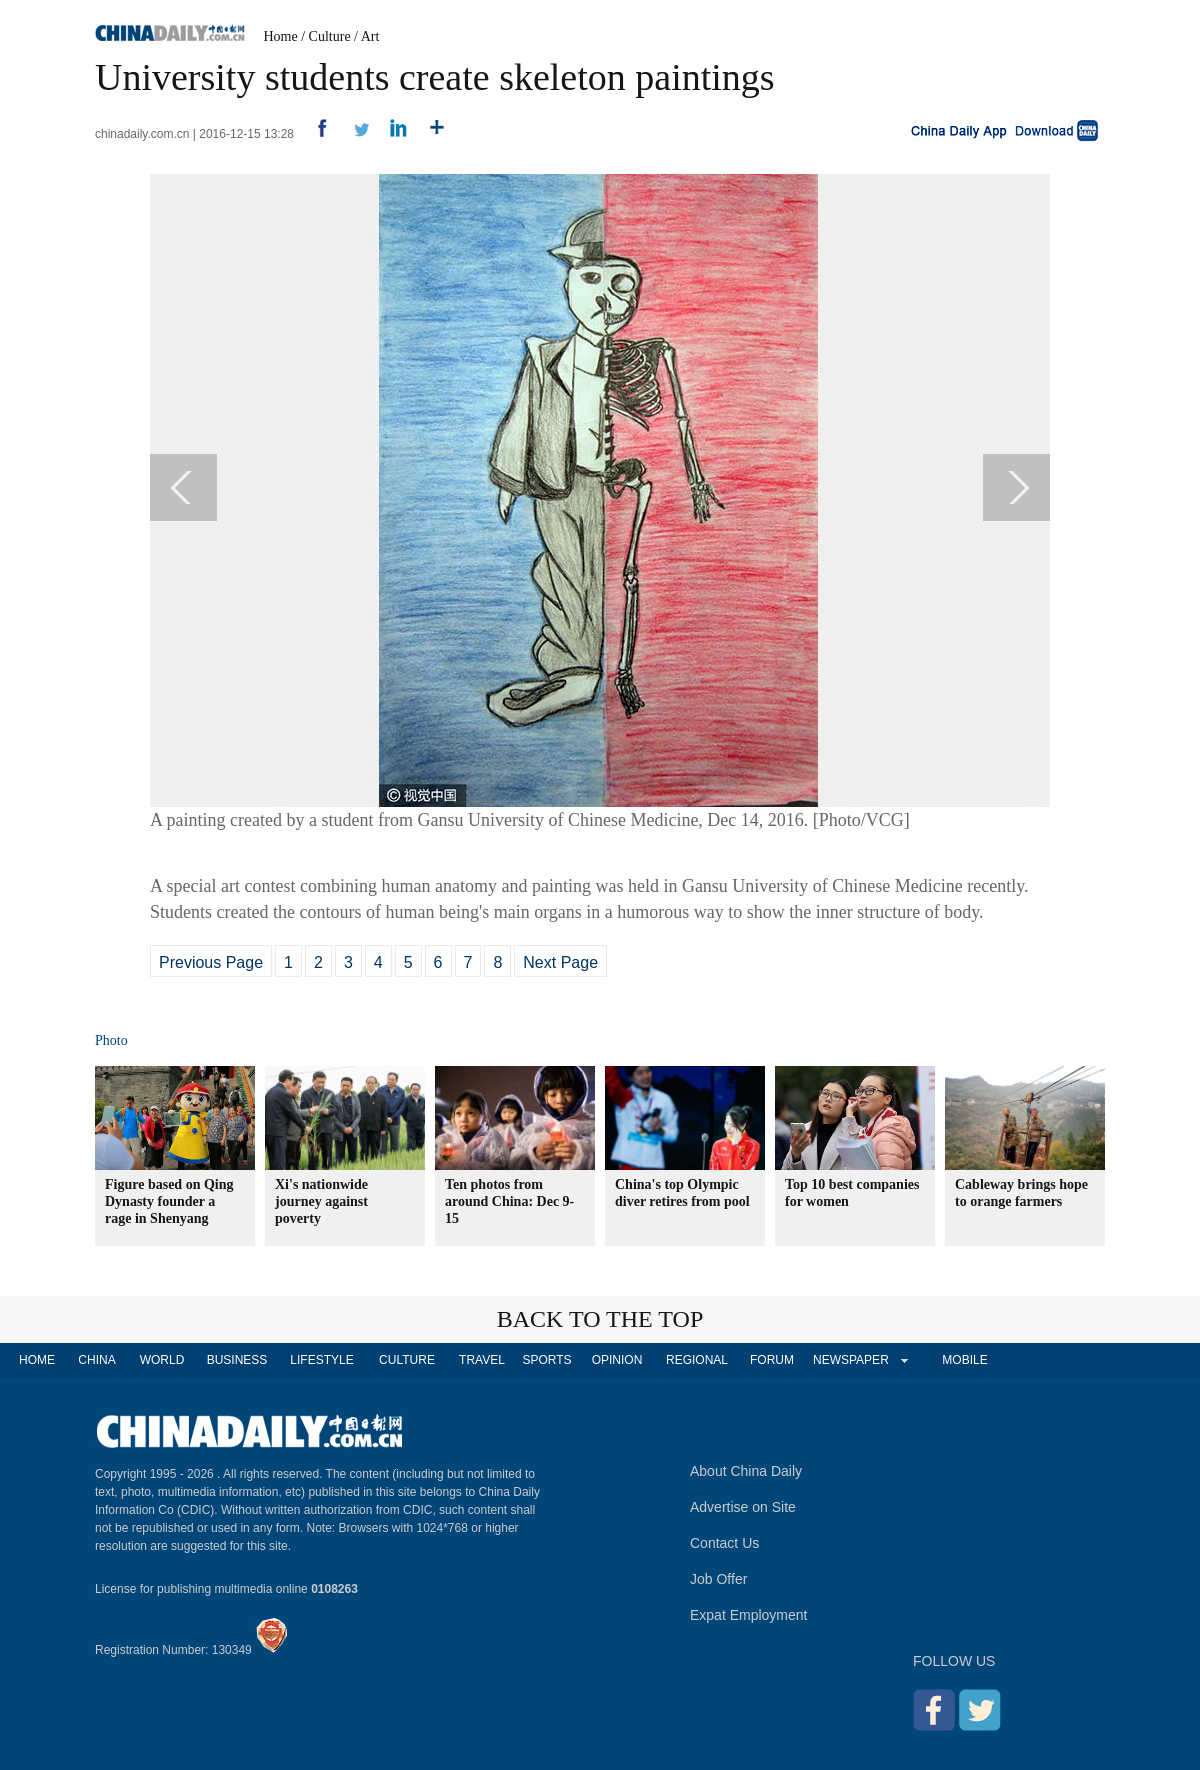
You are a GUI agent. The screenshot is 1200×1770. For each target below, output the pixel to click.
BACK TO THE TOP (600, 1319)
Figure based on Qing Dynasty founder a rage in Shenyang (169, 1201)
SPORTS (546, 1360)
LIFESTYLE (321, 1360)
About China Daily (746, 1471)
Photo (111, 1040)
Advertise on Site (743, 1507)
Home (281, 36)
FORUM (772, 1360)
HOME (37, 1360)
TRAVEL (482, 1360)
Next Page (560, 962)
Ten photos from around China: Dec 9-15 (509, 1201)
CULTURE (407, 1360)
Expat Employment (749, 1615)
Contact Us (724, 1543)
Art (370, 36)
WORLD (162, 1360)
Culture (330, 36)
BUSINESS (237, 1360)
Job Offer (718, 1579)
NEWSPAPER (850, 1360)
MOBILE (964, 1360)
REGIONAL (697, 1360)
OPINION (617, 1360)
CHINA (96, 1360)
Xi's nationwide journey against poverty (321, 1201)
